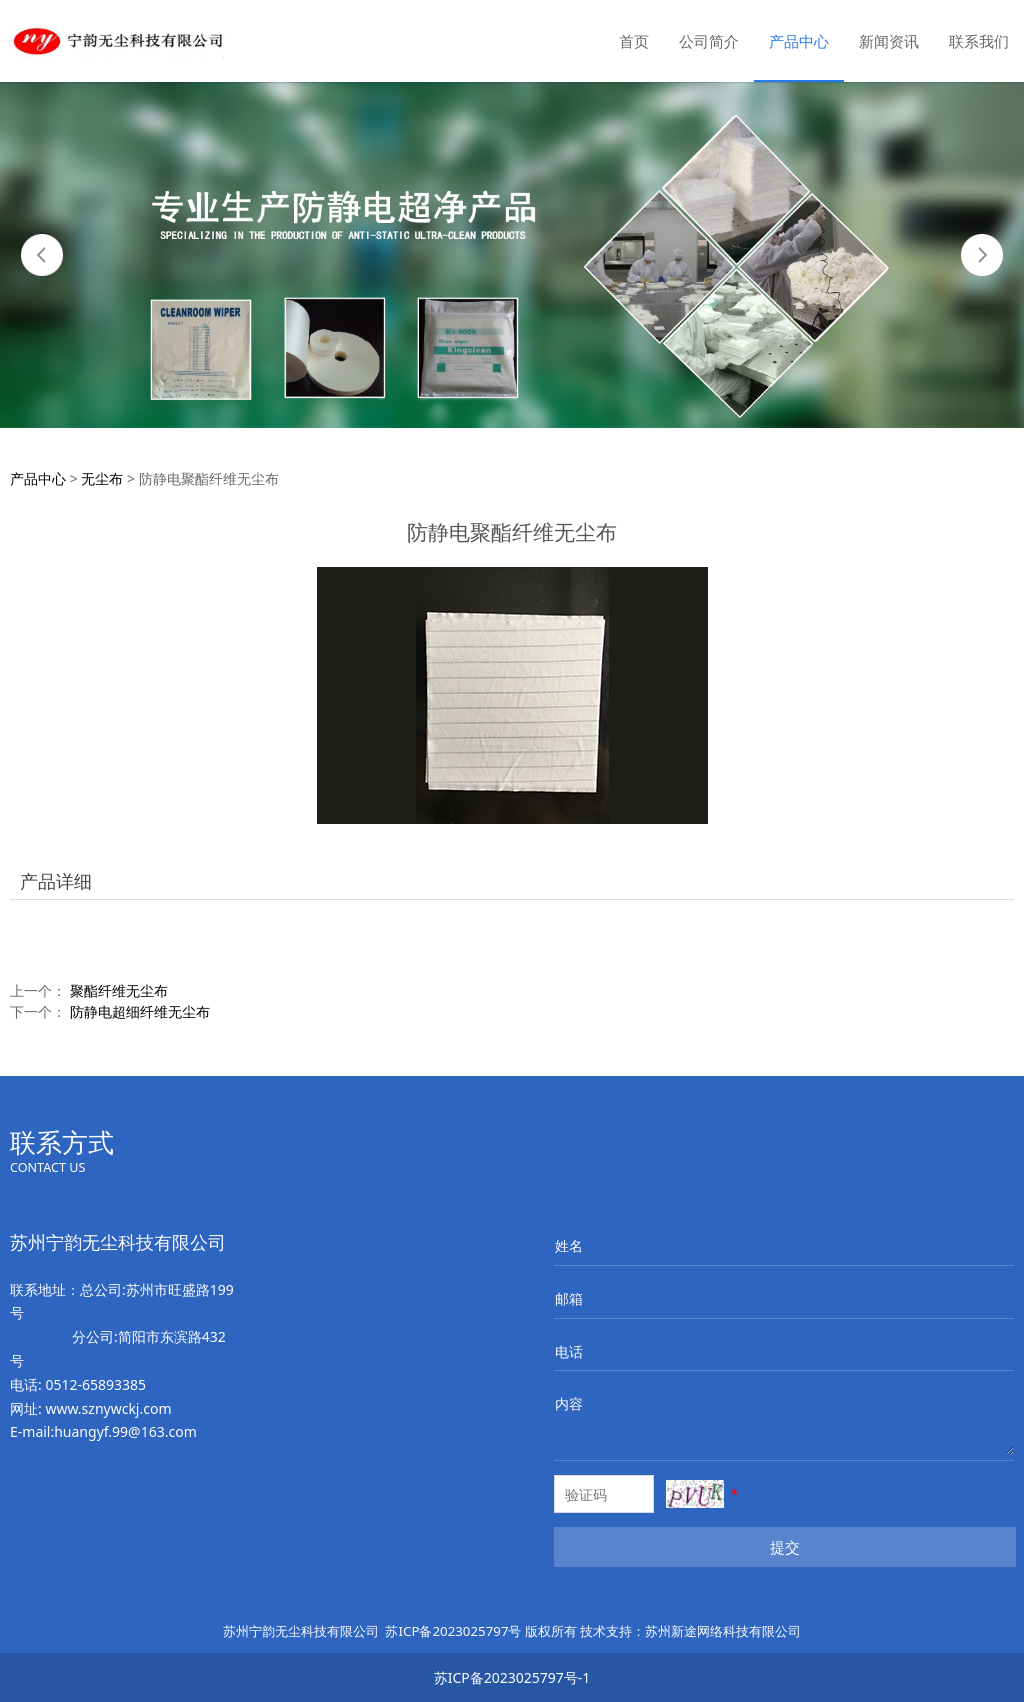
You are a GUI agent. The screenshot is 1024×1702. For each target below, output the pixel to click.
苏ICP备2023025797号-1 (512, 1677)
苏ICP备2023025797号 (453, 1631)
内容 (569, 1403)
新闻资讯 (889, 41)
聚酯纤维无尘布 (119, 990)
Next (982, 255)
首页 (634, 41)
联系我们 (979, 41)
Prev (42, 255)
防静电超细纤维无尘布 (140, 1011)
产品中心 (799, 41)
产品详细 (56, 881)
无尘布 (102, 478)
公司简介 (709, 41)
